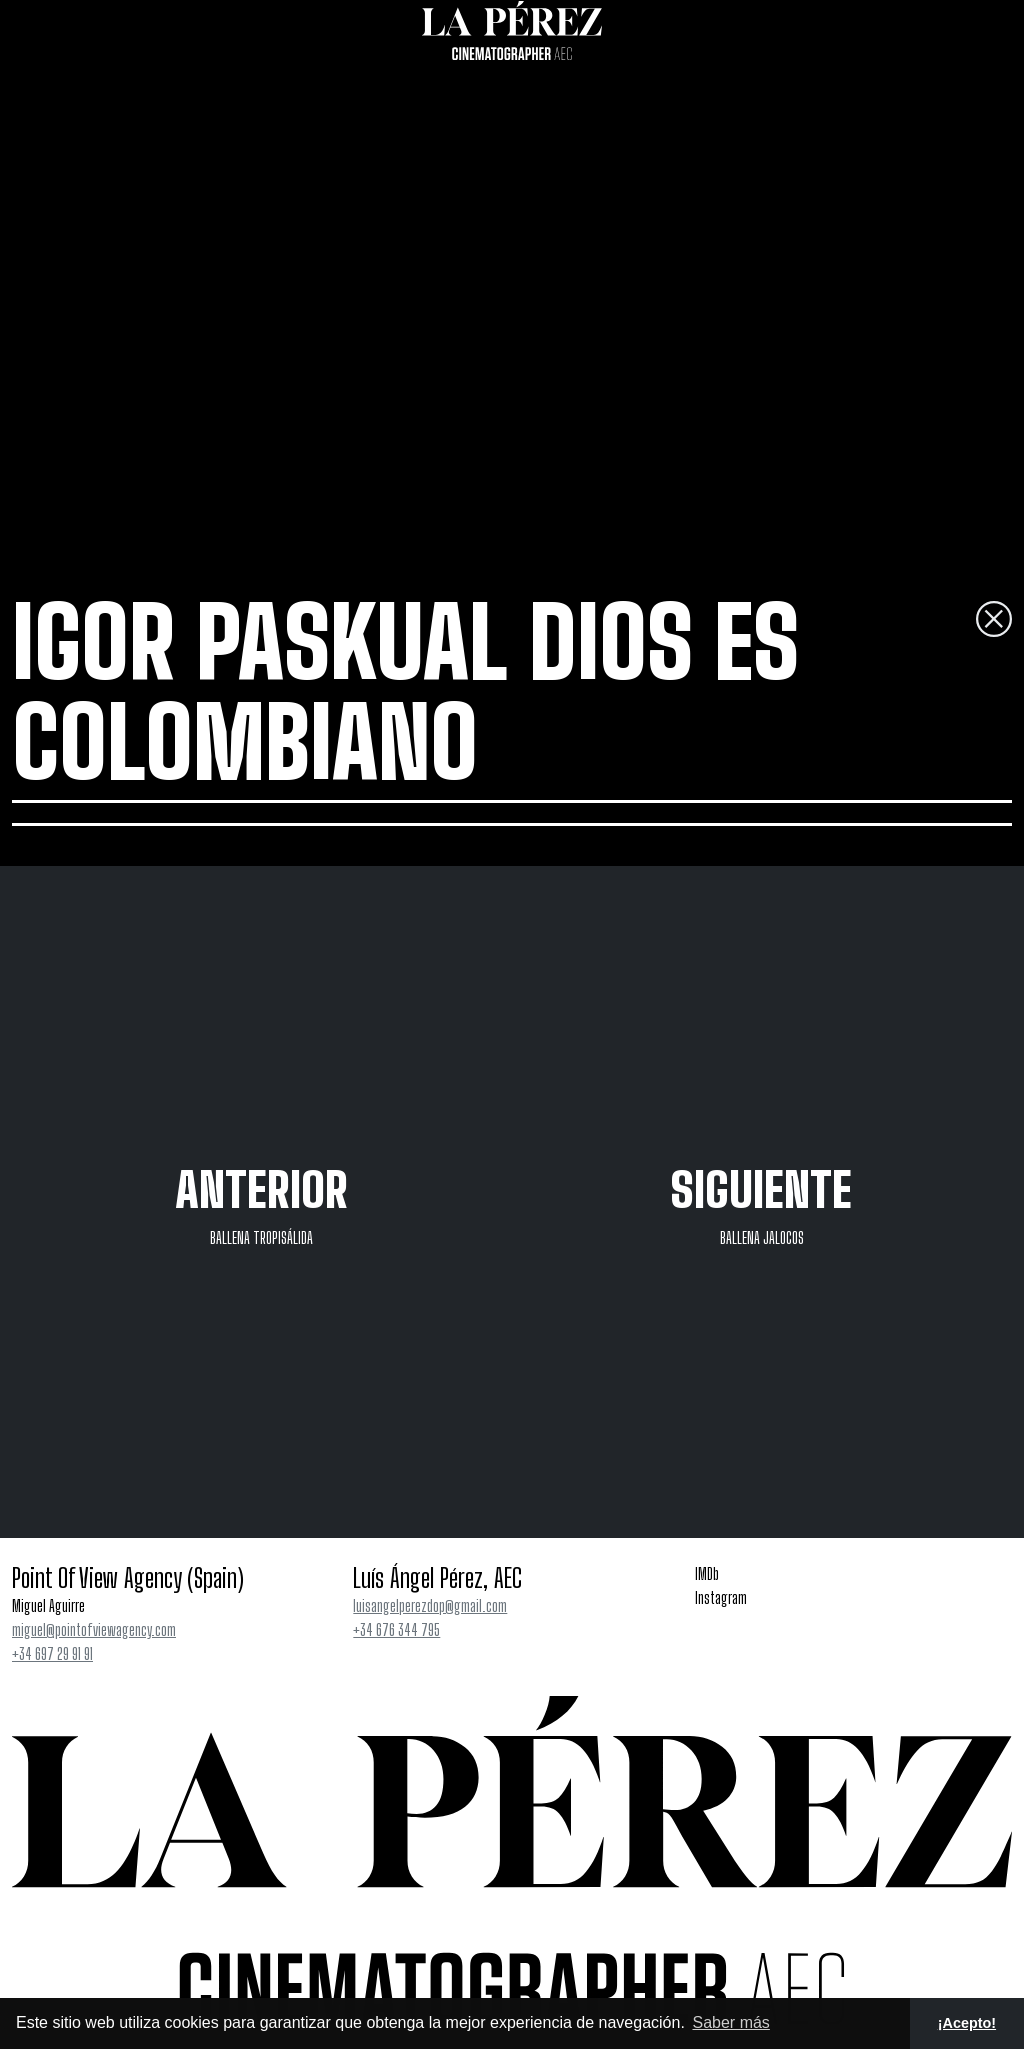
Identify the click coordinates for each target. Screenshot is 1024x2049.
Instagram (721, 1597)
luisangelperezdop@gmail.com (430, 1605)
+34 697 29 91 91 (52, 1653)
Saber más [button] (730, 2022)
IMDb (707, 1573)
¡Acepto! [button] (967, 2023)
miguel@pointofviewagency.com (94, 1629)
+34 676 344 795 (396, 1629)
